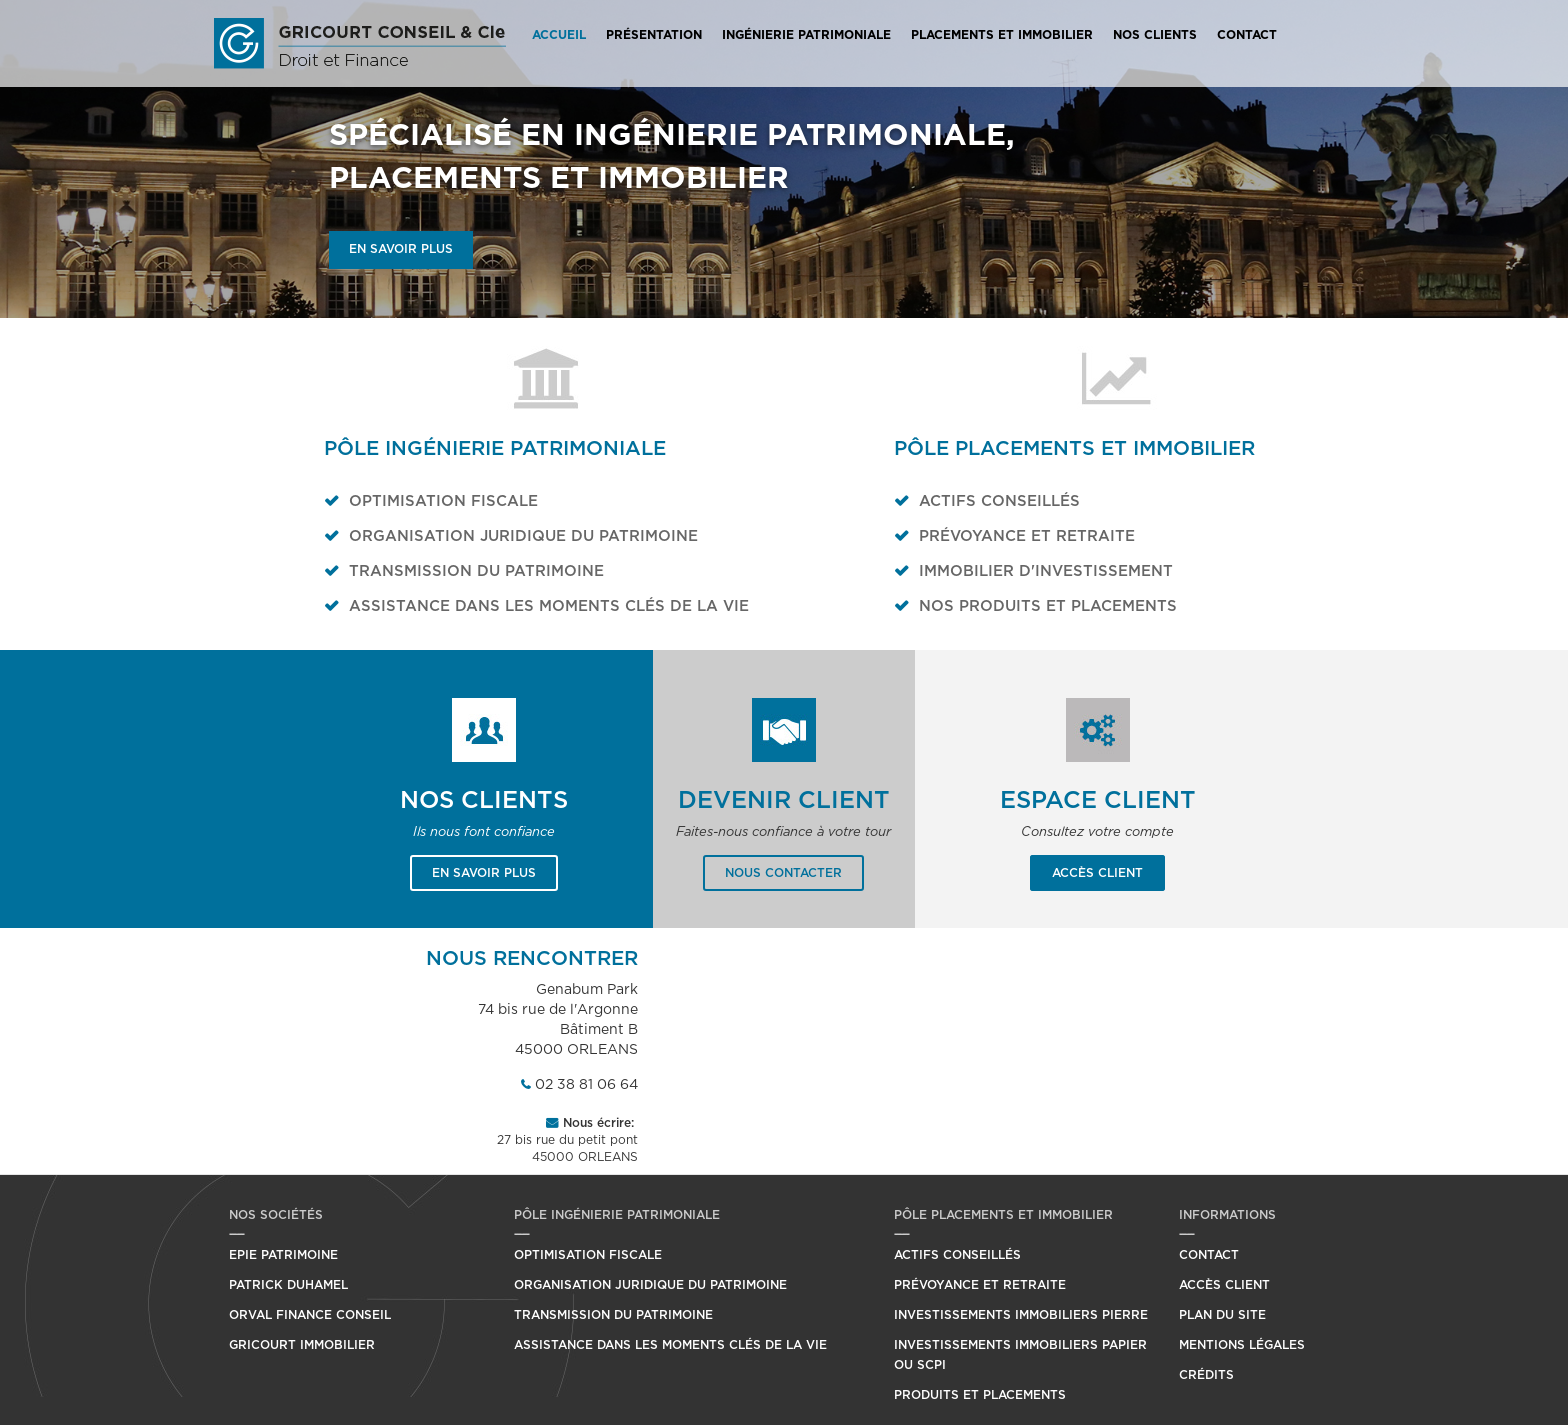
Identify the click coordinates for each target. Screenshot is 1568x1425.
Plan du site (1222, 1315)
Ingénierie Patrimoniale (806, 35)
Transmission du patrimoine (476, 571)
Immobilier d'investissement (1046, 571)
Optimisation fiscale (443, 501)
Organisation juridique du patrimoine (523, 536)
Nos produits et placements (1048, 606)
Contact (1247, 35)
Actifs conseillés (999, 501)
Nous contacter (783, 873)
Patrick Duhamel (288, 1285)
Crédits (1206, 1375)
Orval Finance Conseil (310, 1315)
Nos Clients (1155, 35)
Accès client (1097, 873)
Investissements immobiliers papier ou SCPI (1020, 1355)
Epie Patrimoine (283, 1255)
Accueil (559, 35)
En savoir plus (401, 249)
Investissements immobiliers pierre (1021, 1315)
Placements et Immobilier (1002, 35)
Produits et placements (980, 1395)
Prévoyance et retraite (1027, 536)
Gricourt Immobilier (302, 1345)
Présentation (654, 35)
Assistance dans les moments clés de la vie (549, 606)
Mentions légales (1242, 1345)
